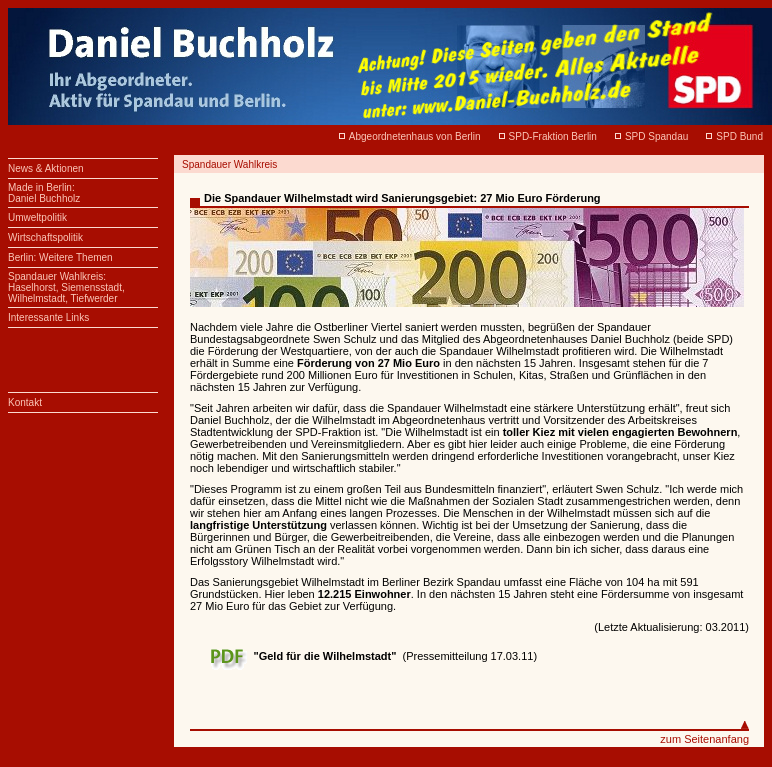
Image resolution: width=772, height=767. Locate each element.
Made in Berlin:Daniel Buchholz (44, 193)
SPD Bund (739, 136)
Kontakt (25, 402)
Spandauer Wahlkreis (229, 164)
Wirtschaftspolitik (45, 237)
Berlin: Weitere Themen (60, 257)
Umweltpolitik (37, 217)
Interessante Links (48, 317)
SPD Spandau (656, 136)
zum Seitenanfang (704, 739)
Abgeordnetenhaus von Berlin (415, 136)
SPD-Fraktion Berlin (553, 136)
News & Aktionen (46, 168)
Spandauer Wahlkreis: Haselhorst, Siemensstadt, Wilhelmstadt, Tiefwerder (66, 287)
